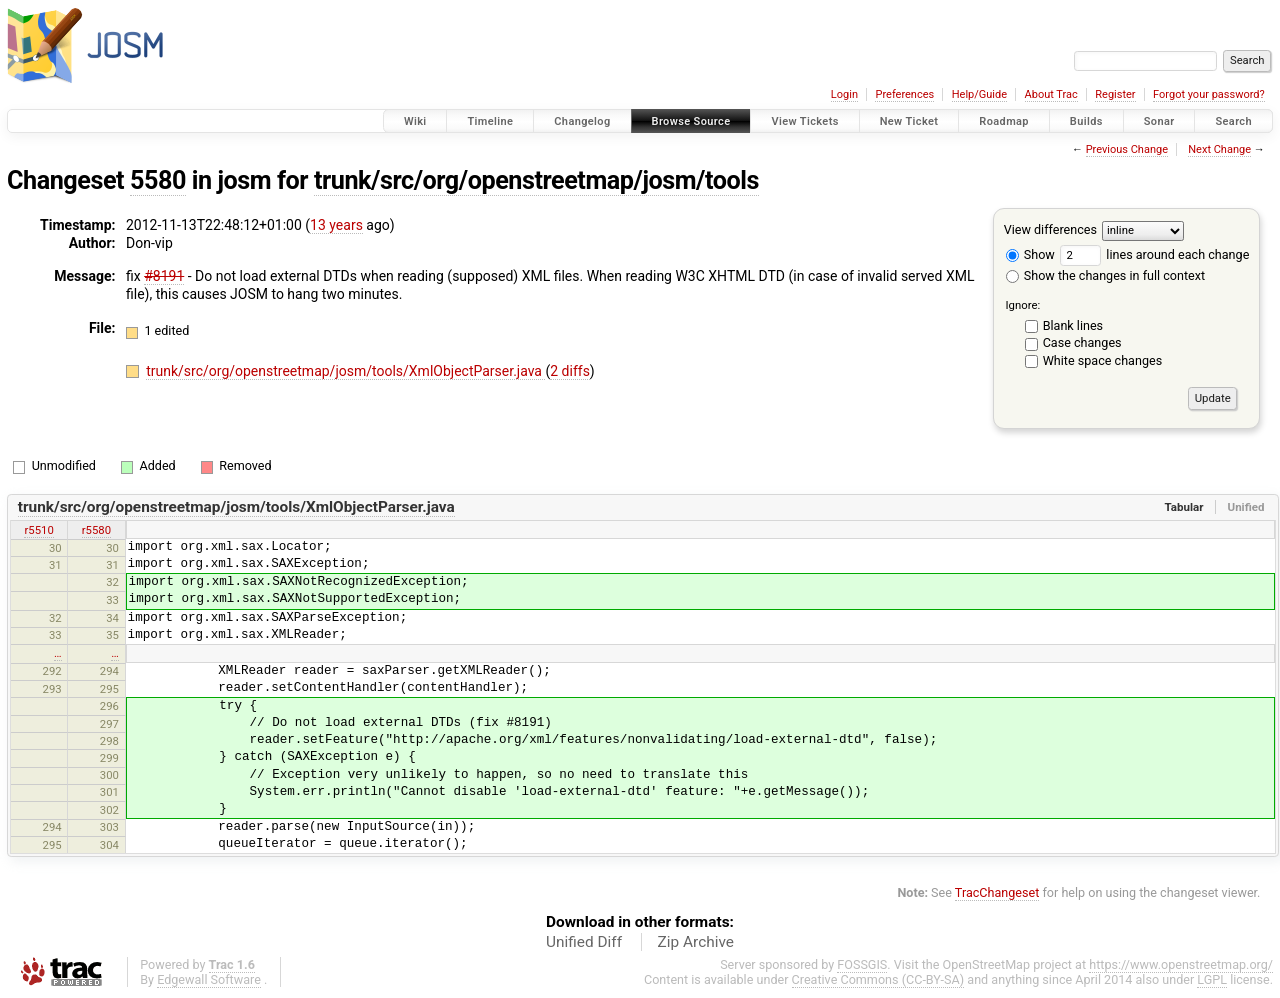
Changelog (582, 121)
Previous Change (1127, 149)
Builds (1086, 121)
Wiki (415, 121)
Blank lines (1073, 325)
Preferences (904, 94)
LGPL (1212, 979)
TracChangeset (997, 892)
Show (1030, 254)
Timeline (490, 121)
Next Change (1219, 149)
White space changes (1103, 360)
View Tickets (804, 121)
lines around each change (1154, 254)
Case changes (1082, 342)
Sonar (1159, 121)
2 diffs (570, 371)
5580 (158, 180)
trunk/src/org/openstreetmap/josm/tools (536, 180)
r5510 (38, 530)
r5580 (96, 530)
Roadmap (1004, 121)
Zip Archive (696, 942)
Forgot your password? (1209, 94)
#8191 (164, 276)
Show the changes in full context (1105, 275)
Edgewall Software (209, 979)
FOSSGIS (862, 964)
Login (844, 94)
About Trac (1051, 94)
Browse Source (691, 121)
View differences (1050, 229)
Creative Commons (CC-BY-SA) (878, 979)
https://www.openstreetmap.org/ (1181, 964)
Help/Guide (979, 94)
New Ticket (909, 121)
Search (1233, 121)
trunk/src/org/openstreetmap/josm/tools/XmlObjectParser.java (345, 371)
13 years (336, 225)
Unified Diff (584, 942)
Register (1115, 94)
